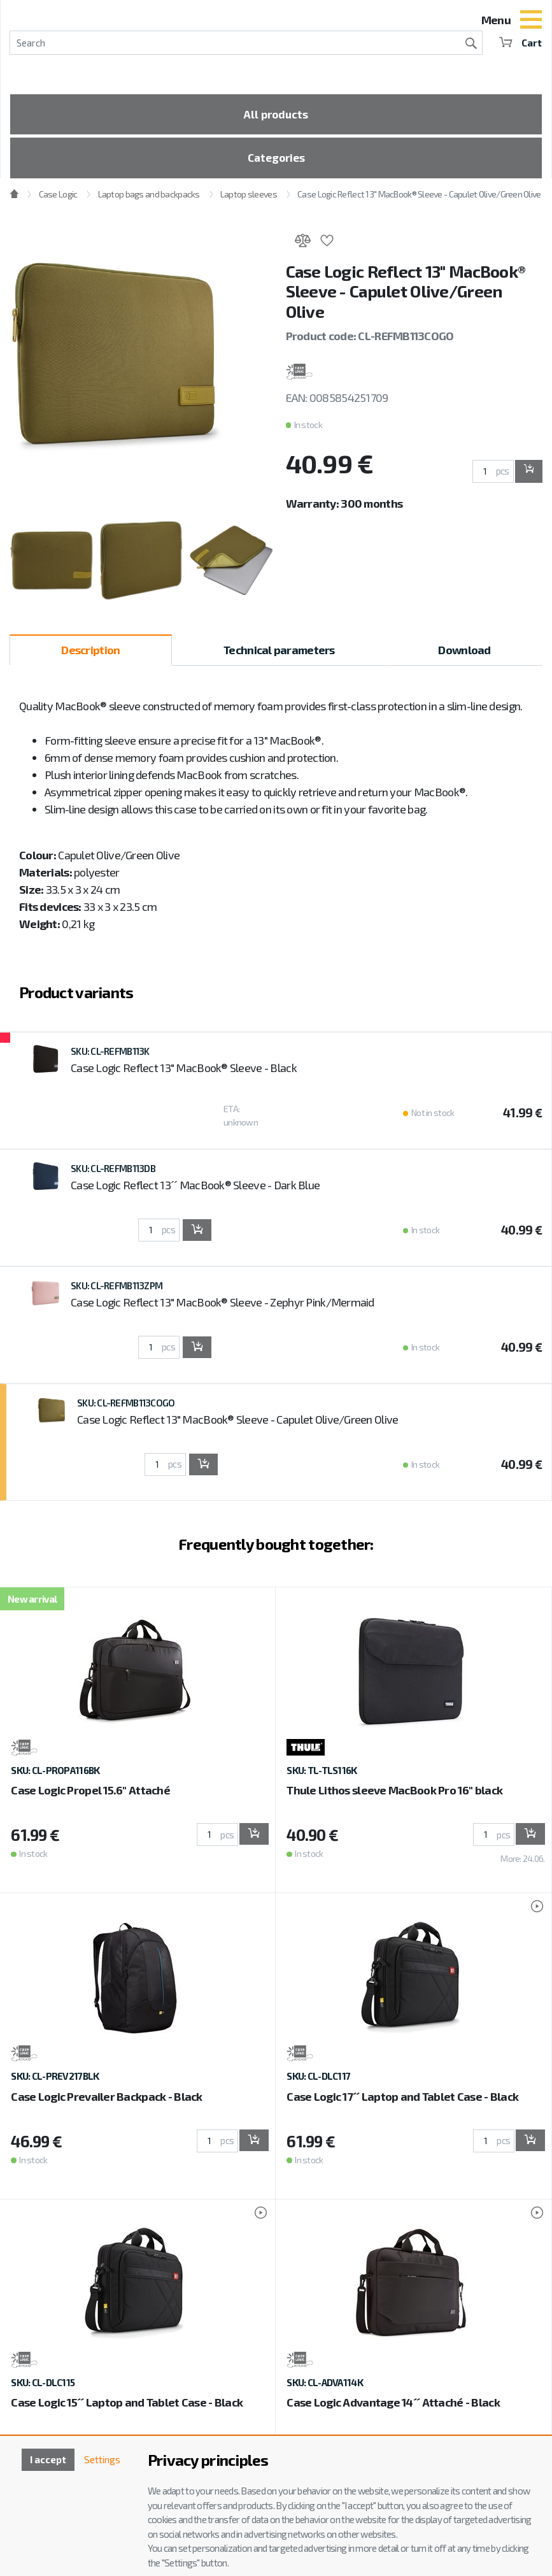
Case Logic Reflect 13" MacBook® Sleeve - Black (184, 1072)
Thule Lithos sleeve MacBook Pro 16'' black (394, 1795)
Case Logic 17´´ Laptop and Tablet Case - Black (402, 2101)
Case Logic (58, 199)
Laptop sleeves (248, 199)
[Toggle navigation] (531, 21)
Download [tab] (464, 654)
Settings (100, 2460)
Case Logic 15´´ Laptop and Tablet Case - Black (127, 2407)
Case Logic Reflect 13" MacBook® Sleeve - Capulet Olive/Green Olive (419, 199)
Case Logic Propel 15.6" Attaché (90, 1795)
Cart (520, 42)
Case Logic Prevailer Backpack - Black (106, 2101)
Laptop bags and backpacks (149, 199)
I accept (44, 2460)
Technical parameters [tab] (279, 654)
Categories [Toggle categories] (276, 161)
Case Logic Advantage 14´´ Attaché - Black (393, 2407)
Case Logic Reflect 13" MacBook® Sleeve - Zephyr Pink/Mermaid (222, 1306)
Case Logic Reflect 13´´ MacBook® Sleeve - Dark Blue (195, 1189)
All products (276, 115)
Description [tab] (90, 654)
